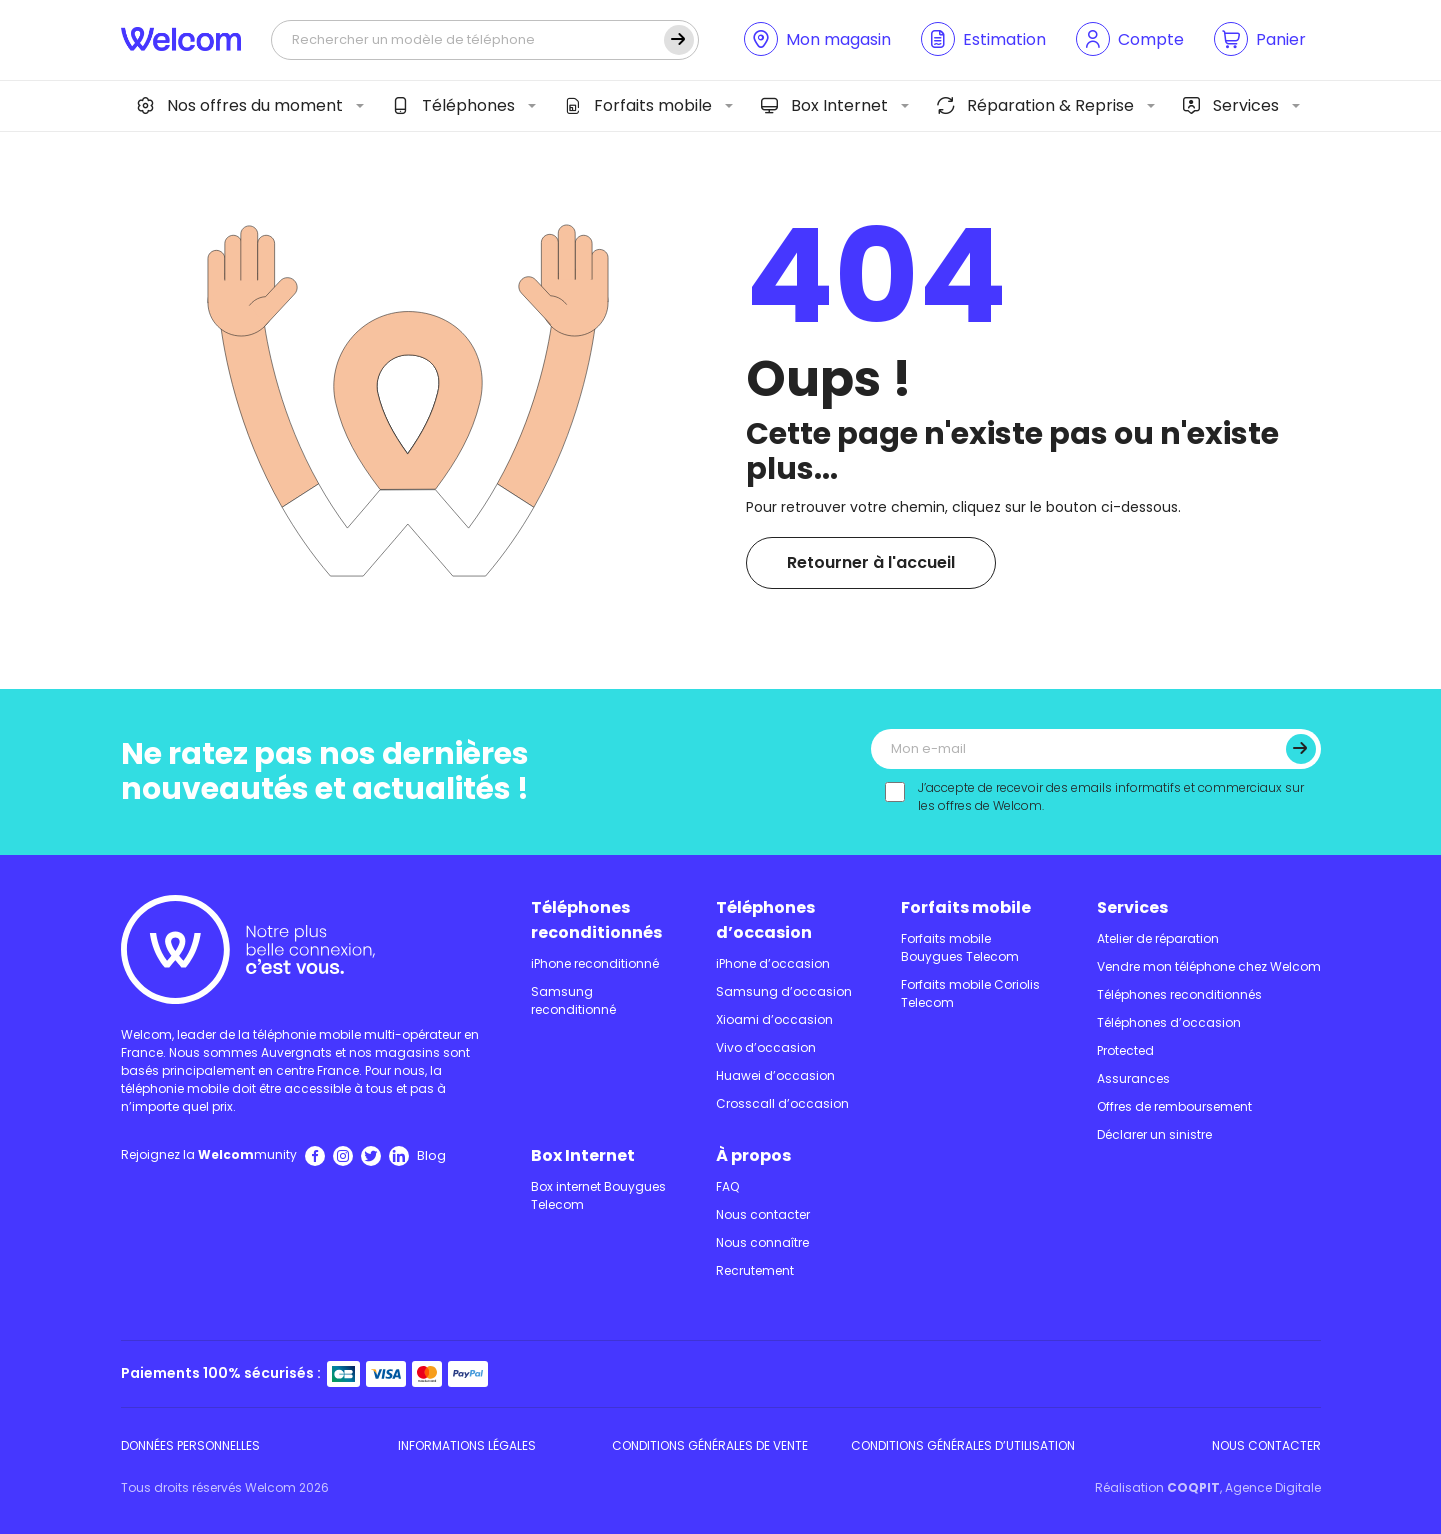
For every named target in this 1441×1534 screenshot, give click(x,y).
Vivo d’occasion (766, 1047)
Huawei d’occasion (775, 1075)
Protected (1125, 1050)
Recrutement (755, 1270)
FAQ (727, 1186)
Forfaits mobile (638, 105)
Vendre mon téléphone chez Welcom (1209, 966)
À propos (753, 1155)
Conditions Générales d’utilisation (963, 1445)
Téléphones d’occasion (765, 920)
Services (1231, 105)
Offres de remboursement (1174, 1106)
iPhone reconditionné (595, 963)
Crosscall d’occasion (782, 1103)
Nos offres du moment (240, 105)
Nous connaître (762, 1242)
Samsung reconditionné (573, 1000)
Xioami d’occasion (774, 1019)
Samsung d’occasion (784, 991)
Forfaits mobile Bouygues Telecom (960, 947)
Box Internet (824, 105)
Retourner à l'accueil (871, 562)
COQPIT (1193, 1487)
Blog (431, 1155)
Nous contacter (763, 1214)
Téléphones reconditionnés (596, 920)
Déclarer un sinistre (1154, 1134)
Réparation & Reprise (1035, 105)
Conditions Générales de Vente (710, 1445)
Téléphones (453, 105)
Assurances (1133, 1078)
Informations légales (467, 1445)
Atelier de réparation (1158, 938)
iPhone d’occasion (773, 963)
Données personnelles (190, 1445)
